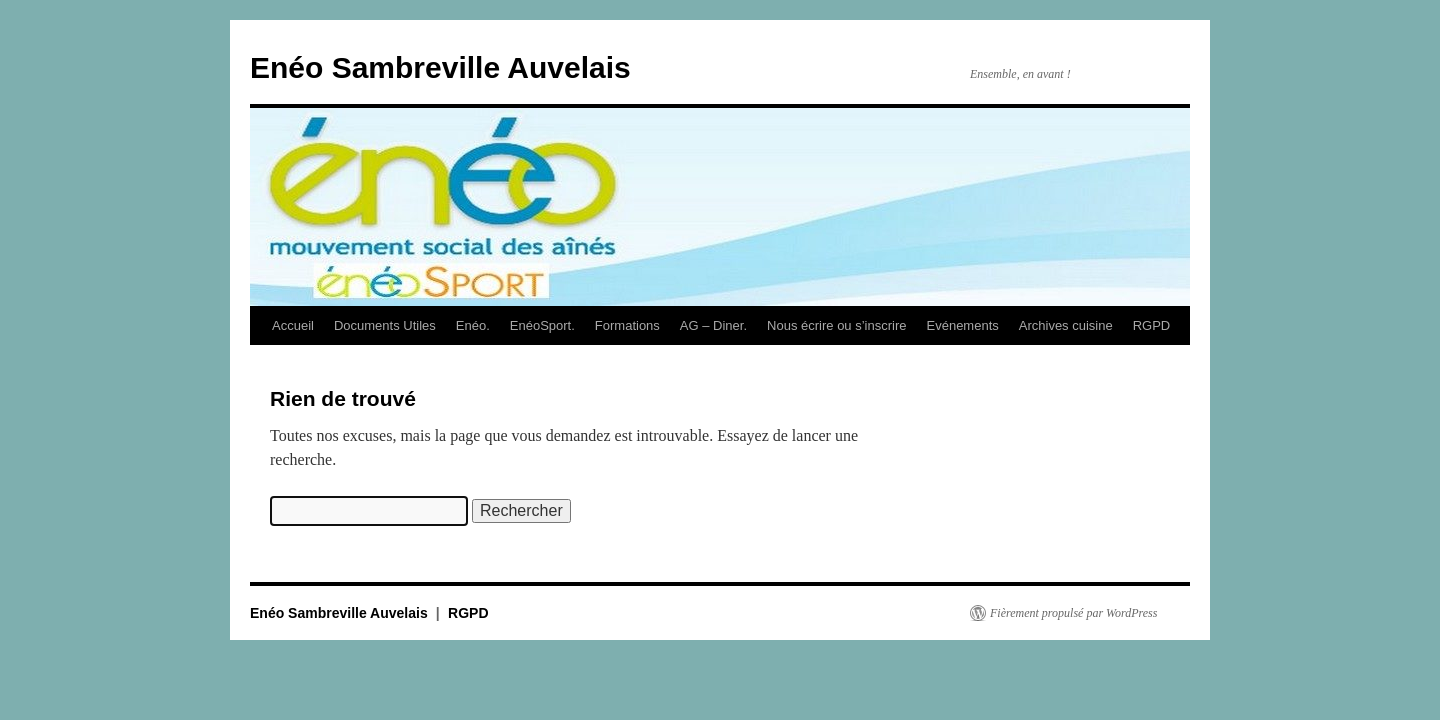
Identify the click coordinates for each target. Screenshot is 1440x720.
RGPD (1152, 325)
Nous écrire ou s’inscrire (836, 325)
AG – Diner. (713, 325)
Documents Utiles (385, 325)
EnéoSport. (542, 325)
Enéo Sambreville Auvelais (440, 67)
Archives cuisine (1066, 325)
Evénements (963, 325)
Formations (627, 325)
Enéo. (473, 325)
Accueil (293, 325)
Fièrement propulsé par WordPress (1073, 613)
